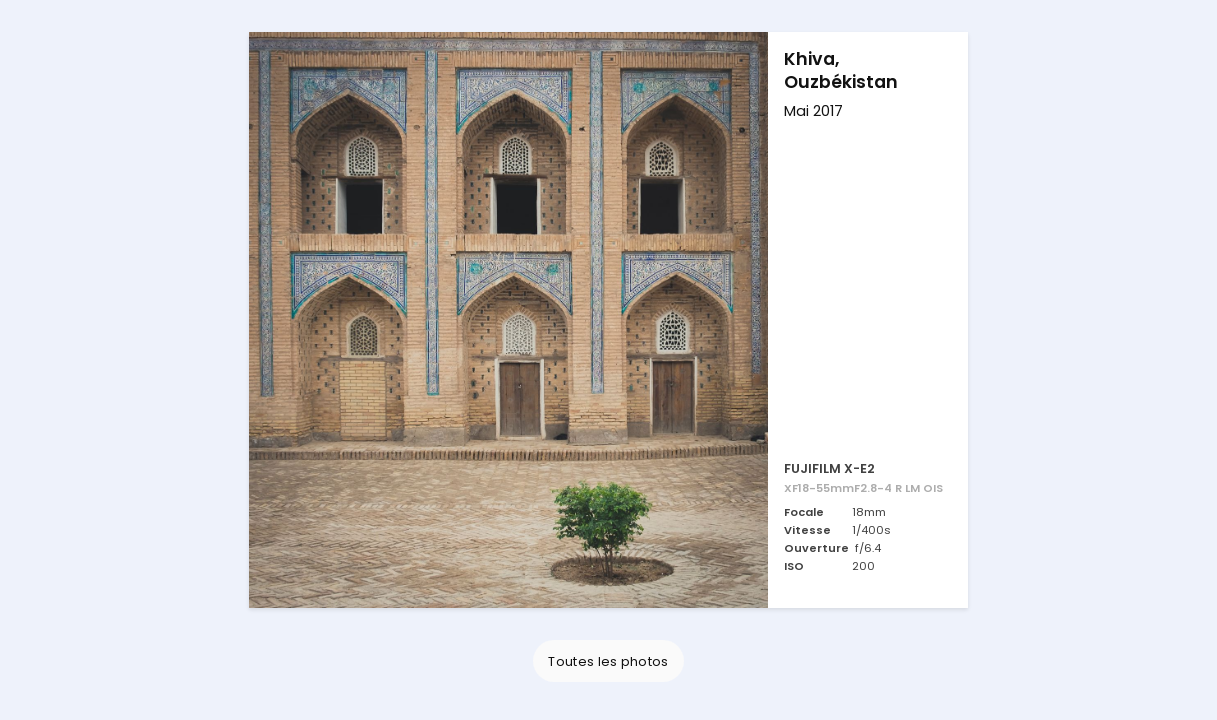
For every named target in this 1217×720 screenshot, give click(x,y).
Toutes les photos (608, 661)
